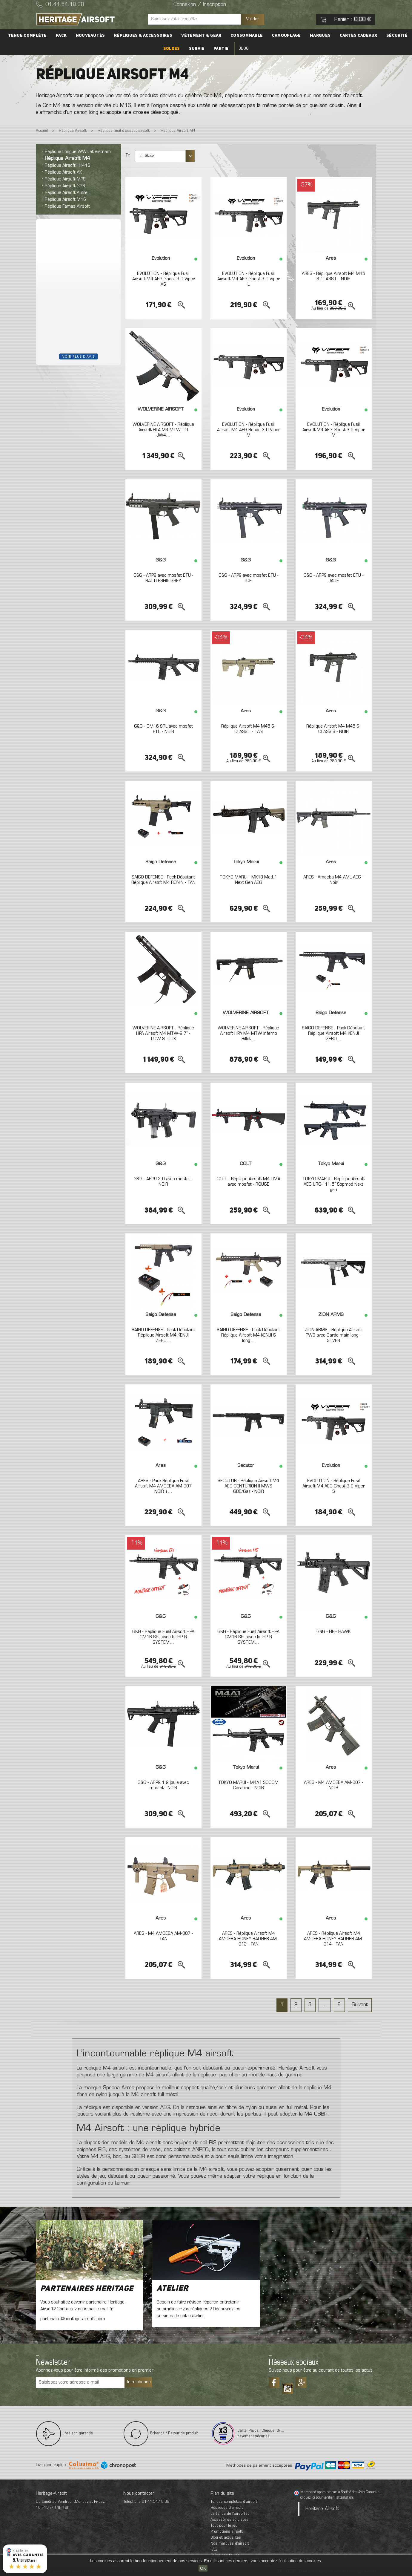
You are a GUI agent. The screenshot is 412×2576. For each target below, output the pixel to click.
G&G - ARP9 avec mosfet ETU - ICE (249, 578)
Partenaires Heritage (86, 2289)
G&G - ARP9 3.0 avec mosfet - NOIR (163, 1182)
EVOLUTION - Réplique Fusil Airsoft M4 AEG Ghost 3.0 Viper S (333, 1486)
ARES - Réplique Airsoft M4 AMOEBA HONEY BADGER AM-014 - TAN (333, 1938)
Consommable (246, 35)
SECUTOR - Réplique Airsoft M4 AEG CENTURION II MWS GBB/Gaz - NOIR (248, 1486)
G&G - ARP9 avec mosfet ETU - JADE (334, 578)
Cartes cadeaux (358, 35)
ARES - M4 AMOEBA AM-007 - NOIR (333, 1785)
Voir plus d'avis (78, 356)
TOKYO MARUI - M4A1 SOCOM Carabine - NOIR (248, 1785)
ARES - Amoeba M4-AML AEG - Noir (333, 880)
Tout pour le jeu (223, 2525)
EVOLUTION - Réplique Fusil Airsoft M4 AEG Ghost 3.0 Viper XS (163, 279)
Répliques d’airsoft (226, 2507)
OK (203, 2568)
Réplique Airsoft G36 (65, 186)
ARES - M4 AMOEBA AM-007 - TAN (163, 1936)
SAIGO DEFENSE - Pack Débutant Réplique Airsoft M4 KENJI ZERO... (333, 1033)
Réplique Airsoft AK (63, 172)
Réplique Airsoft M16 (65, 199)
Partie (221, 49)
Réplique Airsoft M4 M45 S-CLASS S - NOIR (333, 729)
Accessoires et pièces (229, 2519)
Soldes (171, 49)
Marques (320, 35)
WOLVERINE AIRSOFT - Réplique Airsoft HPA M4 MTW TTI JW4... (163, 429)
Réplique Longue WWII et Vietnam (78, 151)
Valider (252, 19)
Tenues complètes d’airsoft (233, 2502)
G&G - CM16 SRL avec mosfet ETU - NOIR (163, 729)
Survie (197, 49)
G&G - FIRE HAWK (333, 1631)
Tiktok (287, 2386)
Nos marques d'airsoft (229, 2543)
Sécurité (396, 35)
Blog (244, 48)
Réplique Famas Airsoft (67, 206)
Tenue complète (27, 35)
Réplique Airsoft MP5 (65, 179)
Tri (127, 155)
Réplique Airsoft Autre (66, 192)
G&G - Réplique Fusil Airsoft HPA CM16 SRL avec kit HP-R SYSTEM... (163, 1637)
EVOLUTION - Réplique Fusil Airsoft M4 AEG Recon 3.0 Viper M (248, 429)
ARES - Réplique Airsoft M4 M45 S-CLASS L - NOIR (333, 276)
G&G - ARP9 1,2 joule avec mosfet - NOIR (163, 1785)
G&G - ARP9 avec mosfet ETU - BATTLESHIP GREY (163, 578)
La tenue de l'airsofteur (230, 2513)
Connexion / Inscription (199, 4)
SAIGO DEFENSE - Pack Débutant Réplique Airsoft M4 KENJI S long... (248, 1335)
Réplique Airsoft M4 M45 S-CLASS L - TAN (248, 729)
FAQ (213, 2549)
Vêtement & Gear (201, 35)
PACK (61, 35)
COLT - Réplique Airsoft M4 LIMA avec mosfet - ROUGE (248, 1182)
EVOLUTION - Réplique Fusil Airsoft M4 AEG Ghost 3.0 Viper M (333, 429)
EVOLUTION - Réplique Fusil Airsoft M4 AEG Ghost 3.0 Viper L (248, 279)
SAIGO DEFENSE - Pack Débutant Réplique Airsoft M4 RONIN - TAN (163, 880)
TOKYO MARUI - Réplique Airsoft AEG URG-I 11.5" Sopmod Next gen (333, 1184)
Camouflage (286, 35)
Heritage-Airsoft (322, 2508)
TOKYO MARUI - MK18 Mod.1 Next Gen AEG (248, 880)
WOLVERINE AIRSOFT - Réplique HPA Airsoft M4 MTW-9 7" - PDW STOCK (163, 1033)
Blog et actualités (225, 2537)
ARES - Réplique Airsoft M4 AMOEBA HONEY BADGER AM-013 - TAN (248, 1938)
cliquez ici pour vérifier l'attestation (326, 2498)
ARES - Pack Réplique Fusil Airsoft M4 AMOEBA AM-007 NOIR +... (163, 1486)
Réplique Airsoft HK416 (67, 165)
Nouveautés (90, 35)
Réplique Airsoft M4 (67, 158)
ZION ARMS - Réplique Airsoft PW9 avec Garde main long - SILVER (333, 1335)
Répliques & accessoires (143, 35)
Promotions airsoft (226, 2531)
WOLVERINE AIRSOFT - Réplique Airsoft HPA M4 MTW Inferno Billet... (248, 1033)
